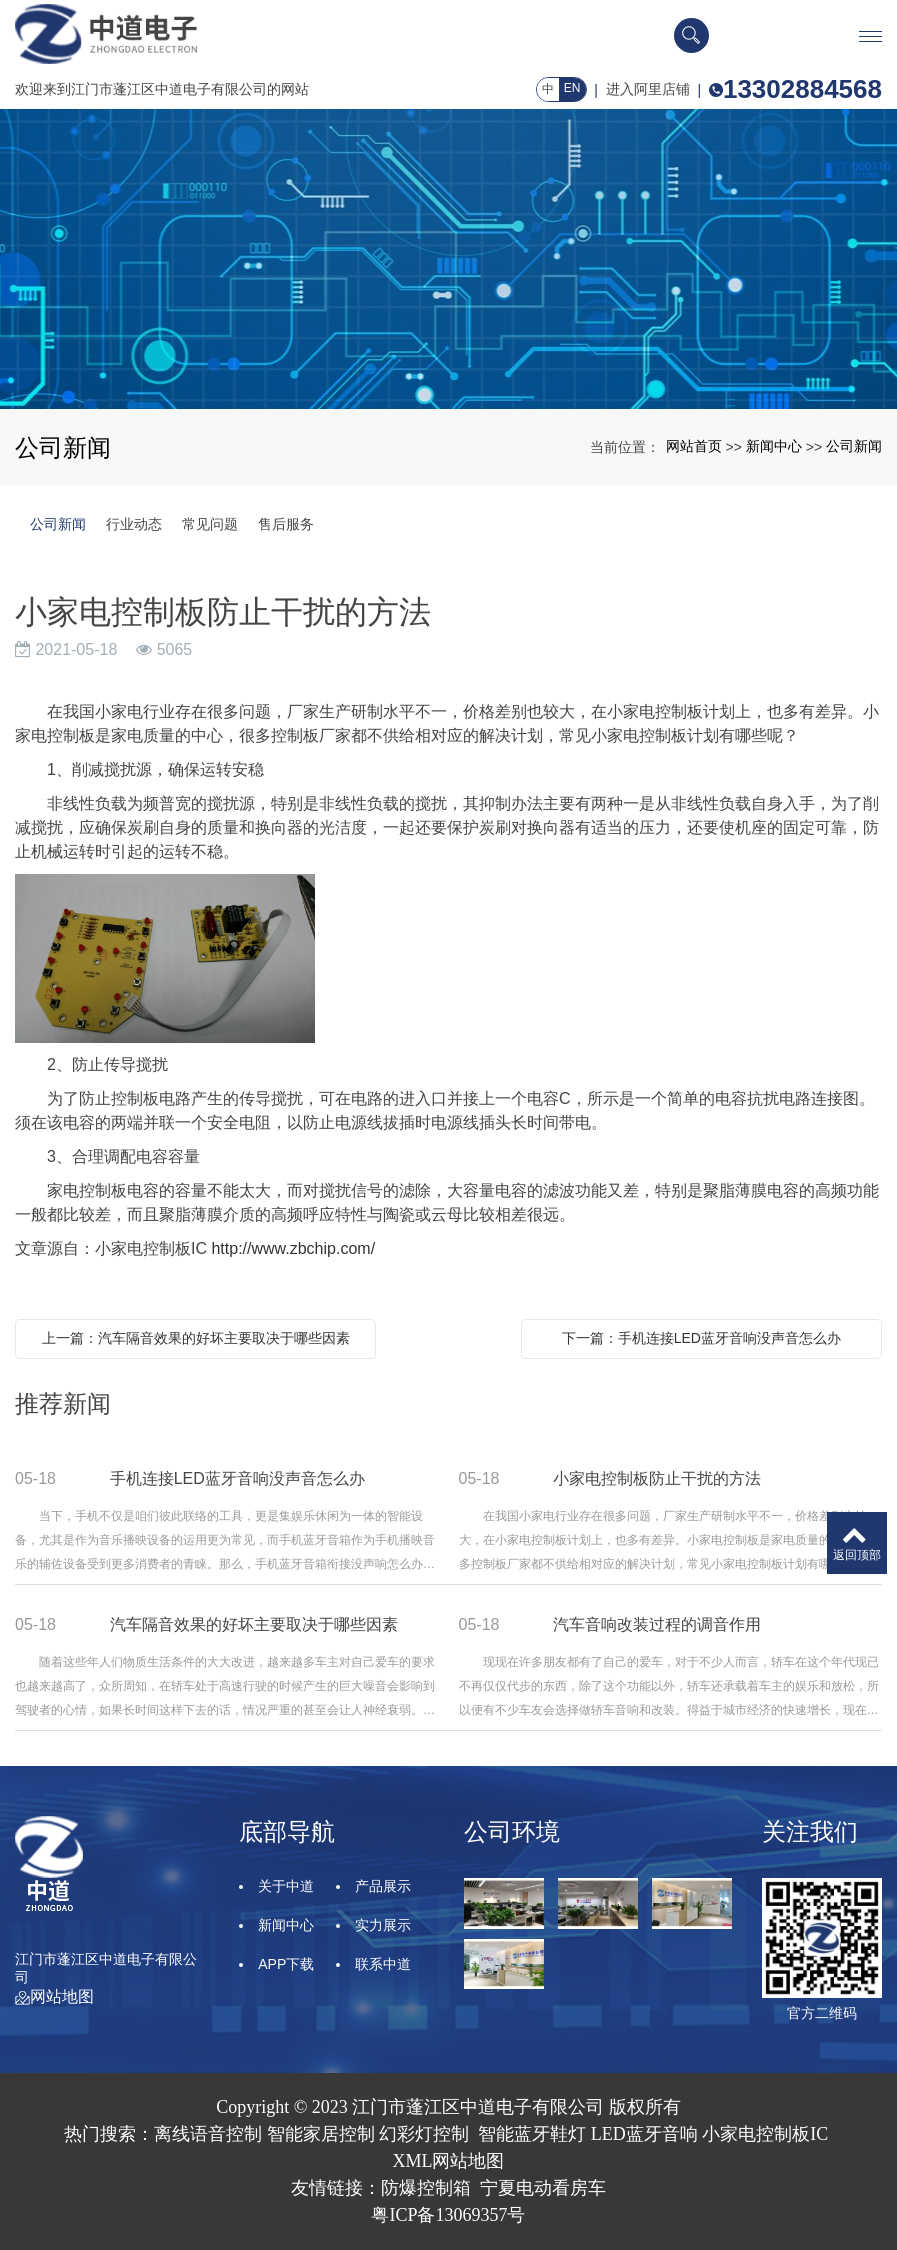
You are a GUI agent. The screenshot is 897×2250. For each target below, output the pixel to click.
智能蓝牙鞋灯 (532, 2134)
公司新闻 (854, 446)
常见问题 (210, 524)
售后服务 (286, 524)
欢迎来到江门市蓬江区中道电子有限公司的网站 (162, 89)
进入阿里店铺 (648, 89)
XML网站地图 (449, 2161)
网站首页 (694, 446)
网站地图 (54, 1996)
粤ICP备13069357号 (448, 2215)
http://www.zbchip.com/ (293, 1248)
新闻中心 (774, 446)
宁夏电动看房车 (543, 2188)
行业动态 (134, 524)
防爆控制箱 (426, 2188)
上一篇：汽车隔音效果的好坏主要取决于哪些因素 (196, 1338)
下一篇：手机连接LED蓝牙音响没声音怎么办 (701, 1338)
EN (572, 88)
